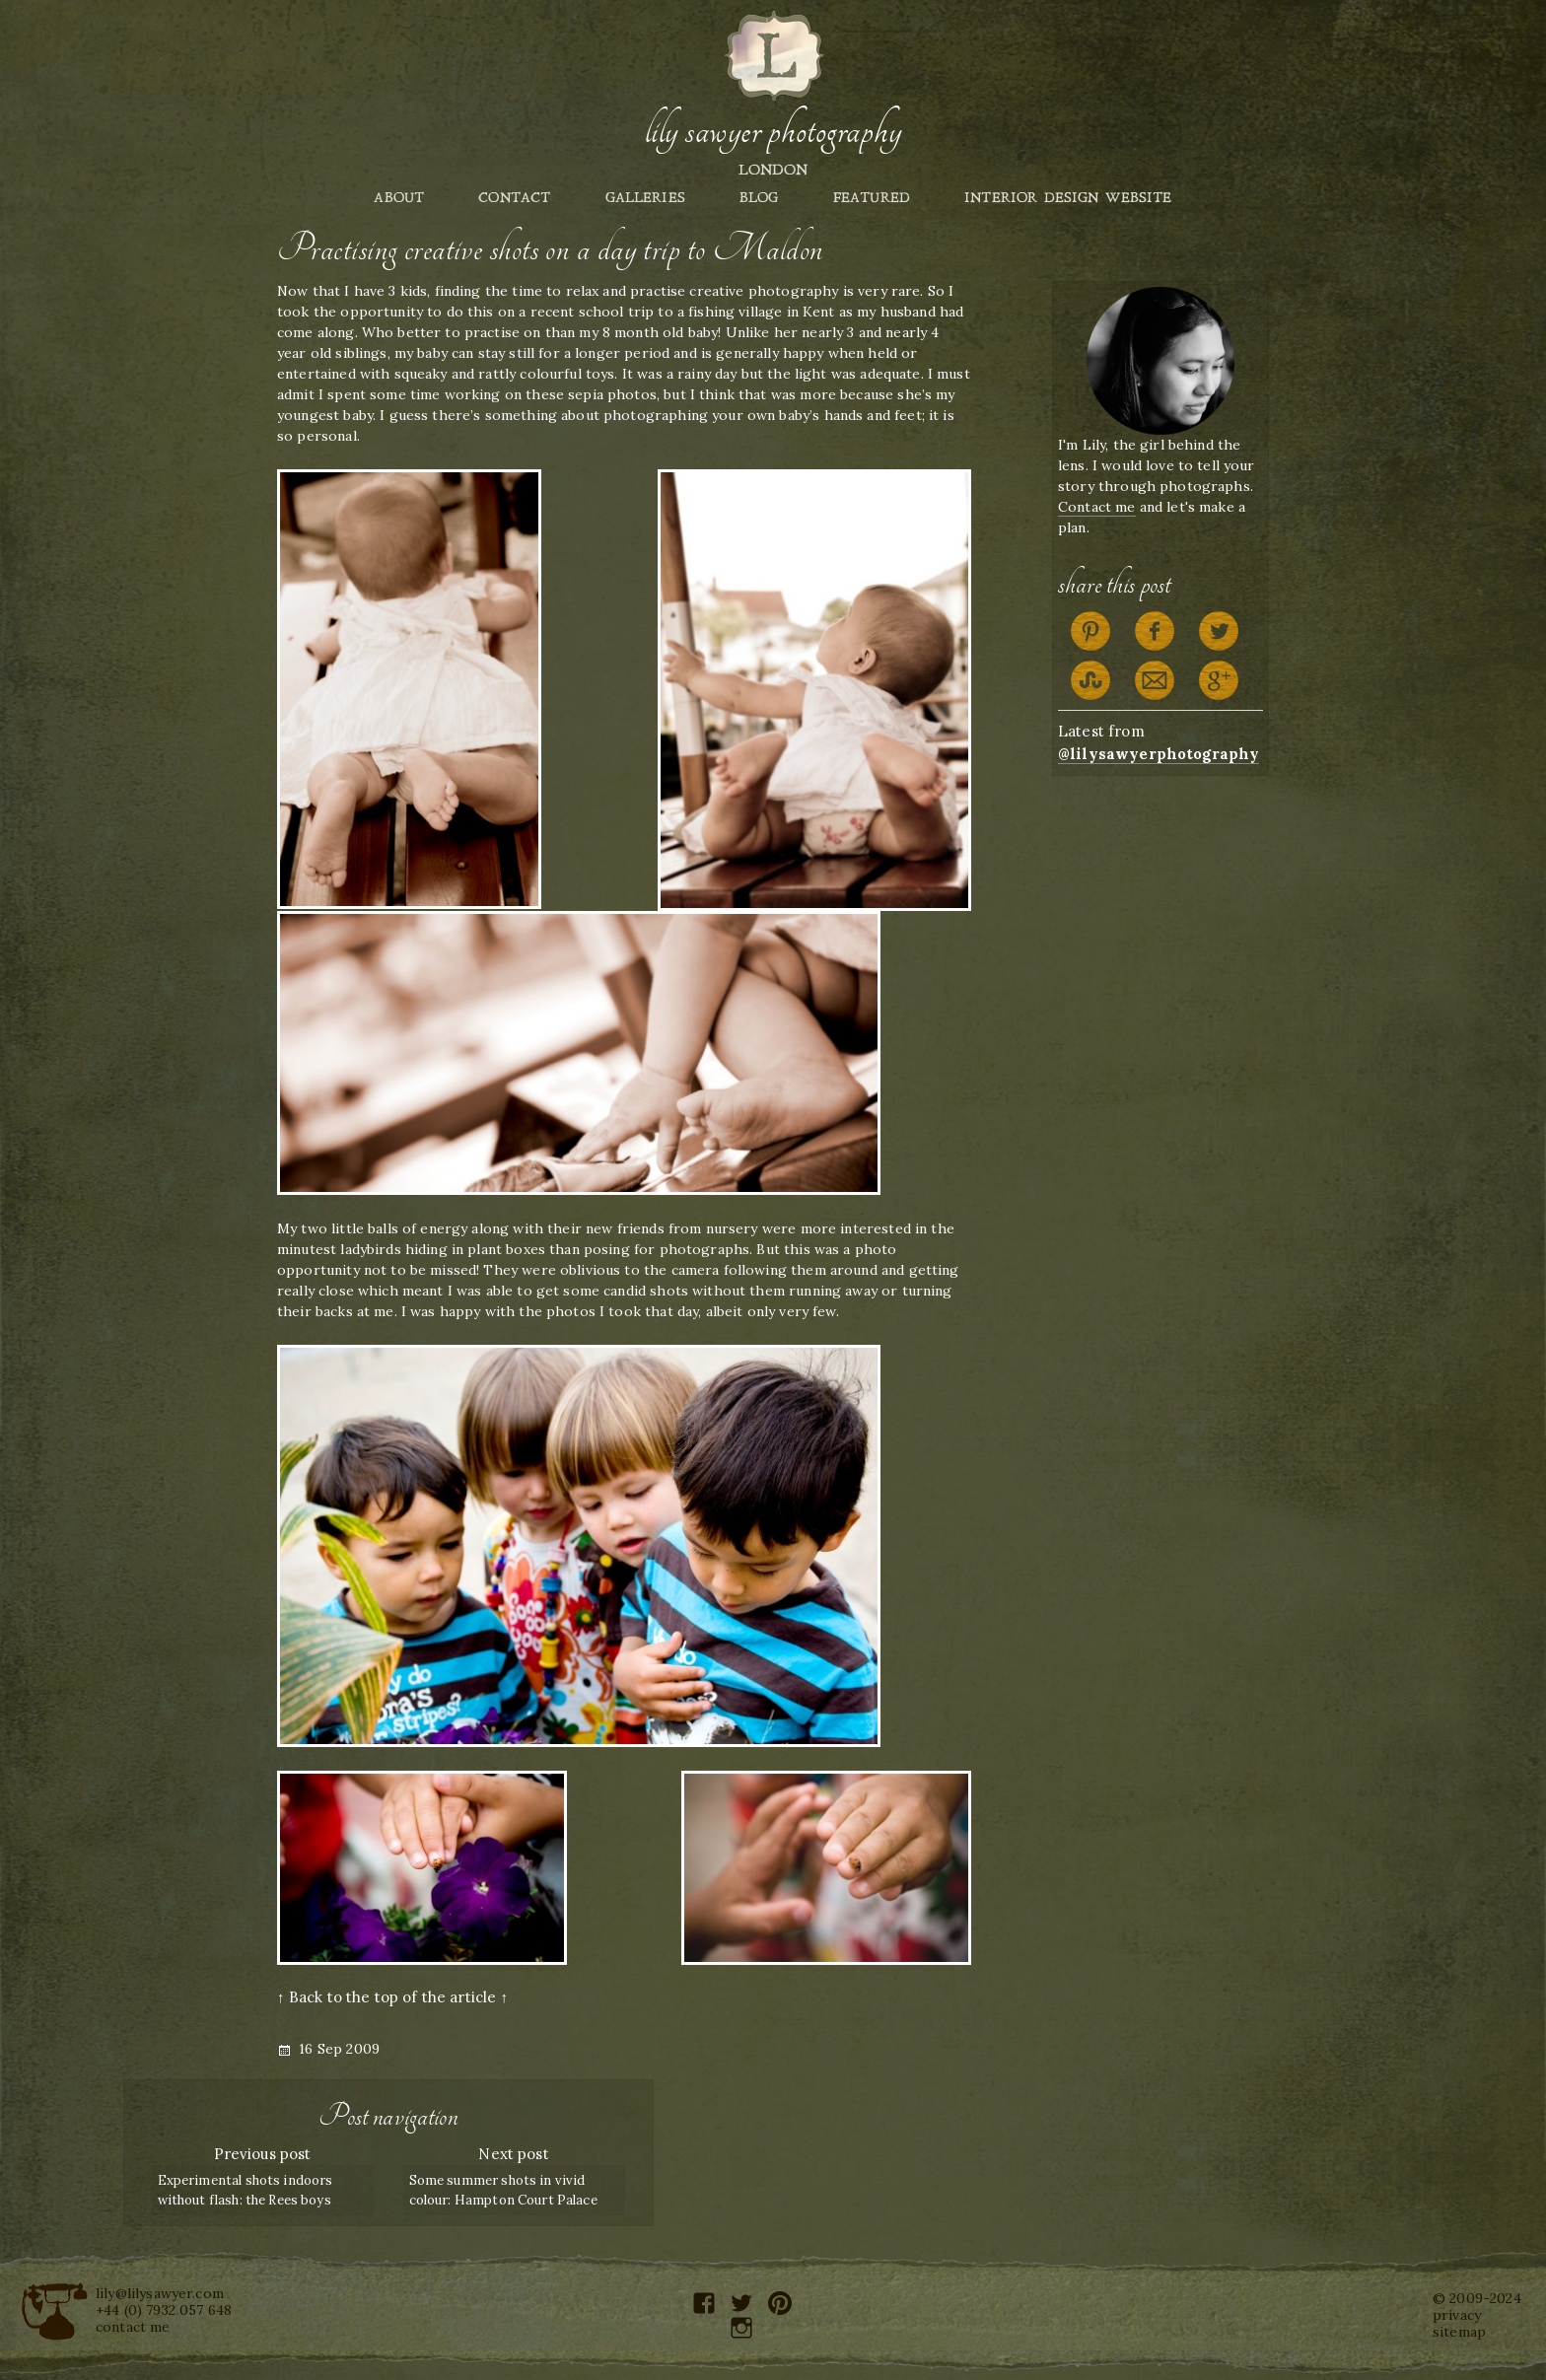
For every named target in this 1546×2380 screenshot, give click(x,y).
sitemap (1459, 2332)
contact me (133, 2327)
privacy (1457, 2315)
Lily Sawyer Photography (773, 131)
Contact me (1097, 507)
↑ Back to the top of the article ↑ (392, 1997)
